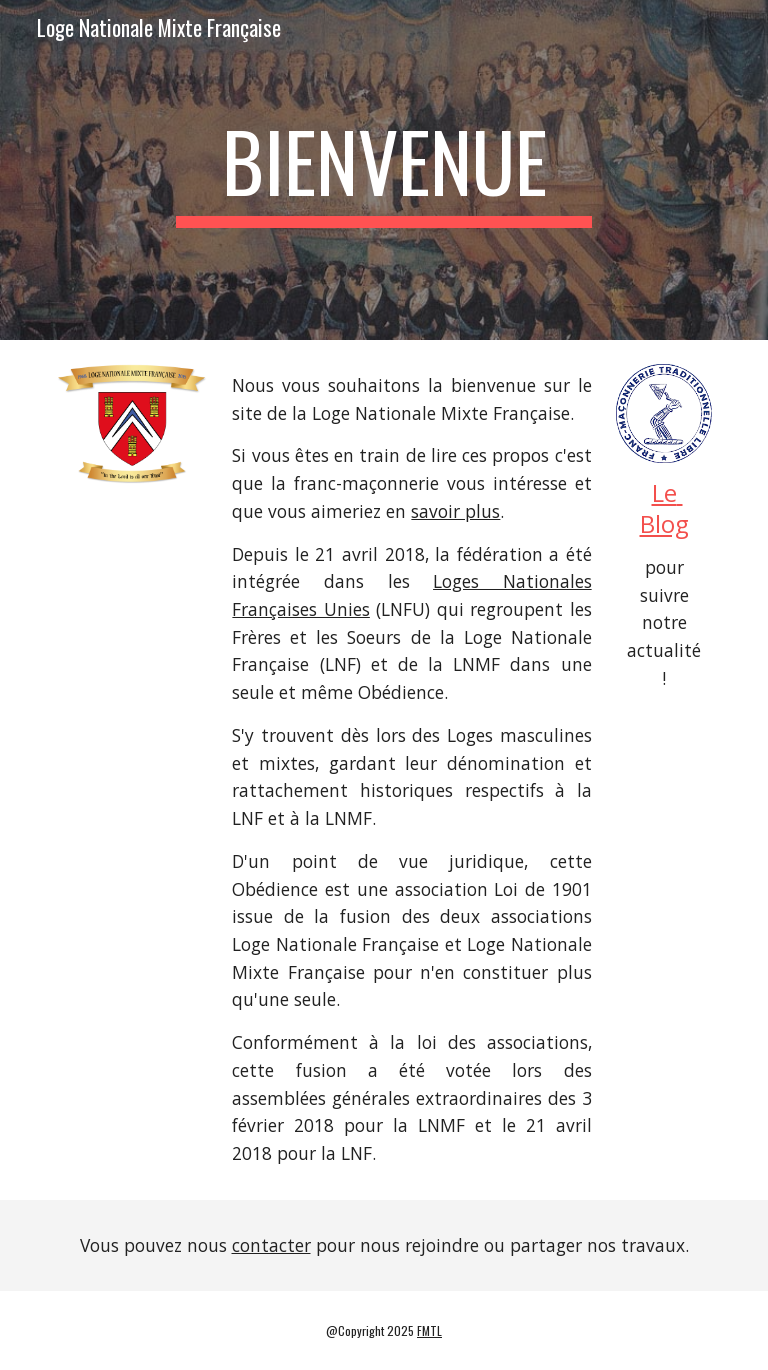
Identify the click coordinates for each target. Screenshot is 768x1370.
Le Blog (664, 508)
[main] (383, 170)
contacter (271, 1245)
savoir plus (455, 511)
